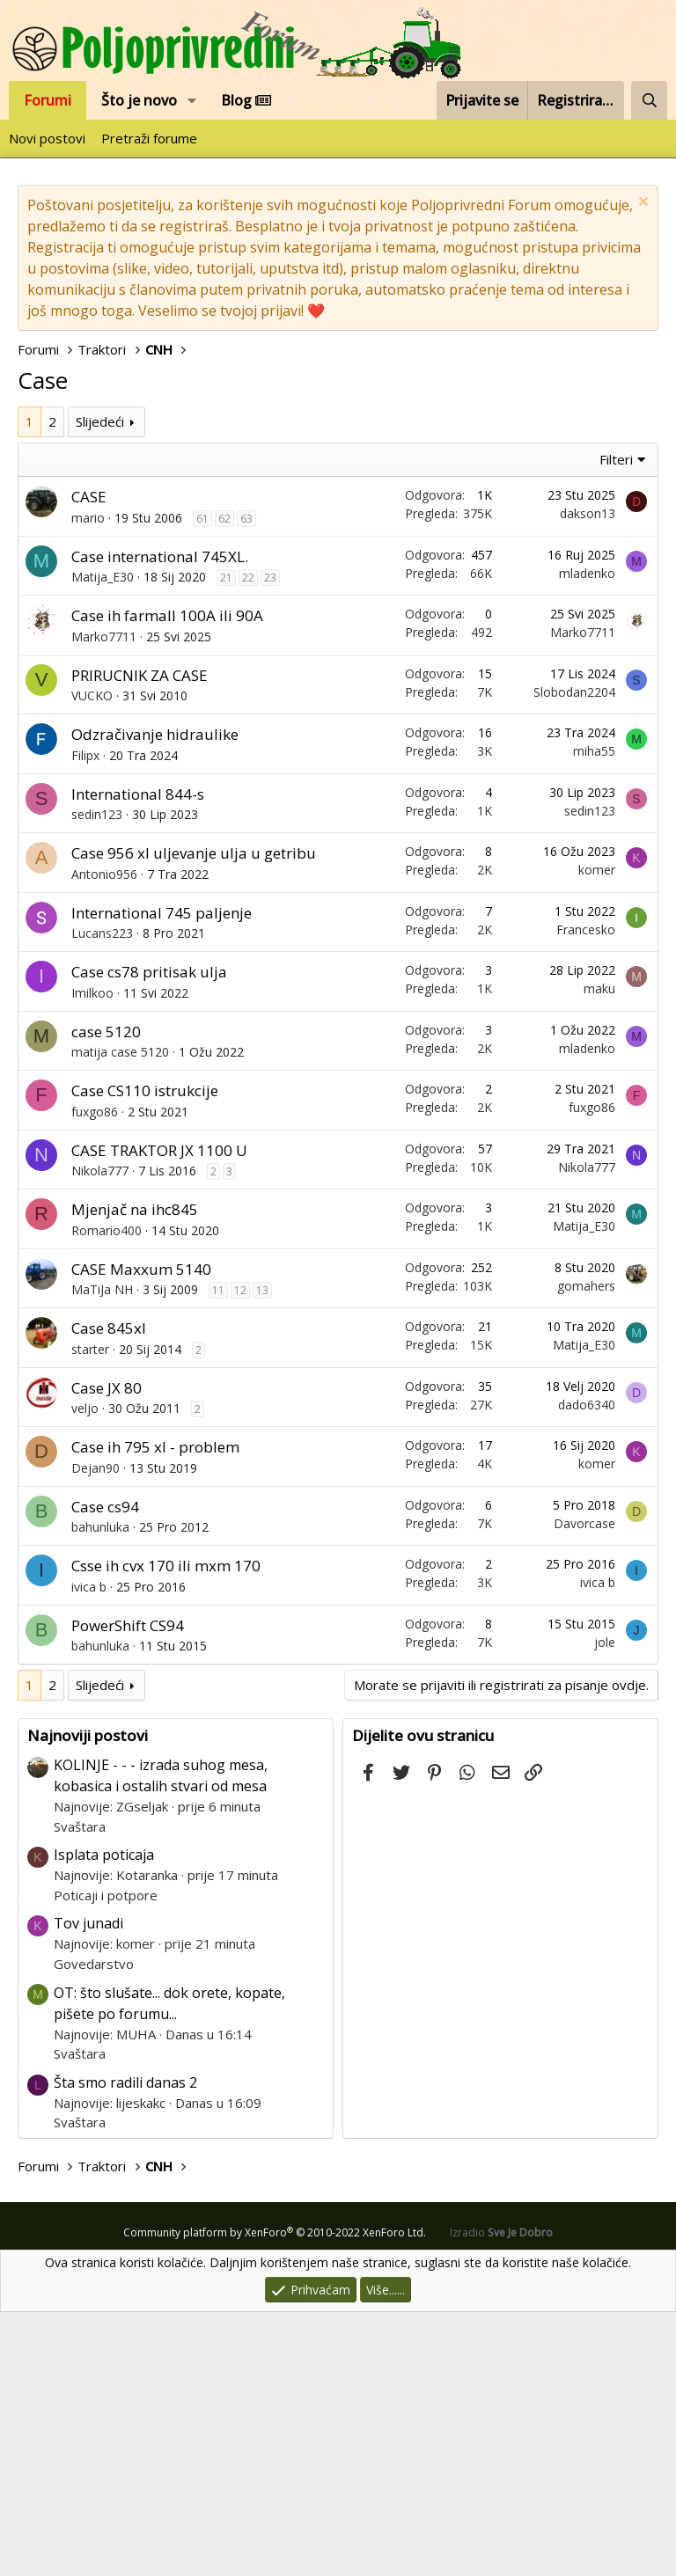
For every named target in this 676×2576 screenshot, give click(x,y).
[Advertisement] (338, 538)
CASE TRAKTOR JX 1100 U (159, 1414)
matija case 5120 (120, 1315)
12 (240, 1554)
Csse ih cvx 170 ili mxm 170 (166, 1829)
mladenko (587, 837)
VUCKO (92, 959)
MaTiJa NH (102, 1553)
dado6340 (586, 1668)
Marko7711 (103, 900)
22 (248, 841)
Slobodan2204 (574, 956)
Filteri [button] (616, 723)
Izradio (501, 2496)
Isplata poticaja (104, 2118)
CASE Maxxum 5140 (141, 1533)
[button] (192, 100)
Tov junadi (88, 2187)
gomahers (586, 1549)
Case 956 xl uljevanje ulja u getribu (193, 1117)
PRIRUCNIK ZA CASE (139, 939)
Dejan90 (95, 1731)
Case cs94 (105, 1770)
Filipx (85, 1019)
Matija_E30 (102, 840)
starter (90, 1613)
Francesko (585, 1193)
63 (246, 782)
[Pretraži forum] (649, 100)
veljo (85, 1672)
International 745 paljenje (161, 1177)
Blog (246, 100)
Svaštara (80, 2090)
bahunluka (100, 1790)
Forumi (47, 100)
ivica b (89, 1850)
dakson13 (587, 777)
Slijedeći (100, 685)
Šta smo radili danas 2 (125, 2346)
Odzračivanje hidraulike (155, 998)
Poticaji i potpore (106, 2159)
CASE (89, 760)
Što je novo (139, 100)
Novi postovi (47, 138)
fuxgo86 (94, 1375)
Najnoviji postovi (87, 1999)
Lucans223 (102, 1197)
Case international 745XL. (159, 820)
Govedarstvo (94, 2227)
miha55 (594, 1014)
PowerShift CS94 (127, 1889)
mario (88, 781)
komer (596, 1133)
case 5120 (106, 1295)
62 (224, 782)
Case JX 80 (106, 1652)
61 (202, 782)
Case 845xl (108, 1592)
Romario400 (106, 1494)
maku (599, 1252)
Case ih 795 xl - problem (155, 1711)
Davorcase (584, 1787)
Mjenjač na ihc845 (134, 1473)
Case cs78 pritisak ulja (149, 1236)
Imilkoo (92, 1256)
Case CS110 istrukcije (144, 1354)
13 (262, 1554)
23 (270, 841)
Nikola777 (100, 1434)
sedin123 (96, 1078)
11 (218, 1554)
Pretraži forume (149, 138)
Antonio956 (104, 1138)
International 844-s (137, 1058)
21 (226, 841)
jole (604, 1906)
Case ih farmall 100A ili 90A (167, 879)
